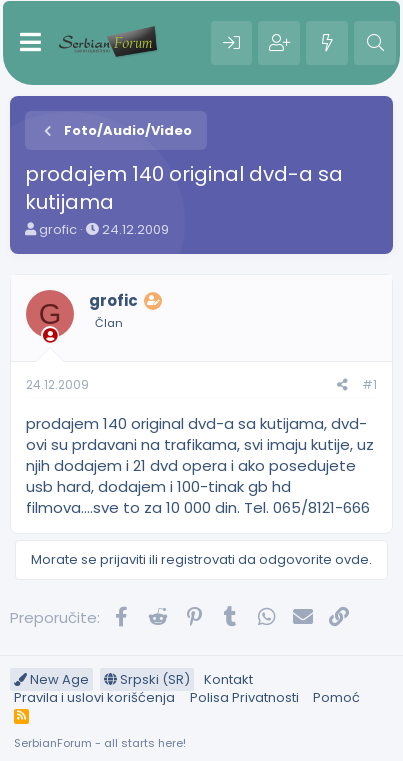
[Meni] (30, 43)
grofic (58, 229)
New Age (51, 679)
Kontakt (228, 679)
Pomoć (336, 697)
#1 (369, 384)
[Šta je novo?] (327, 43)
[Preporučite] (342, 385)
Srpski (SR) (147, 679)
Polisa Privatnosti (244, 697)
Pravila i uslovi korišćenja (94, 697)
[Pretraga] (375, 43)
